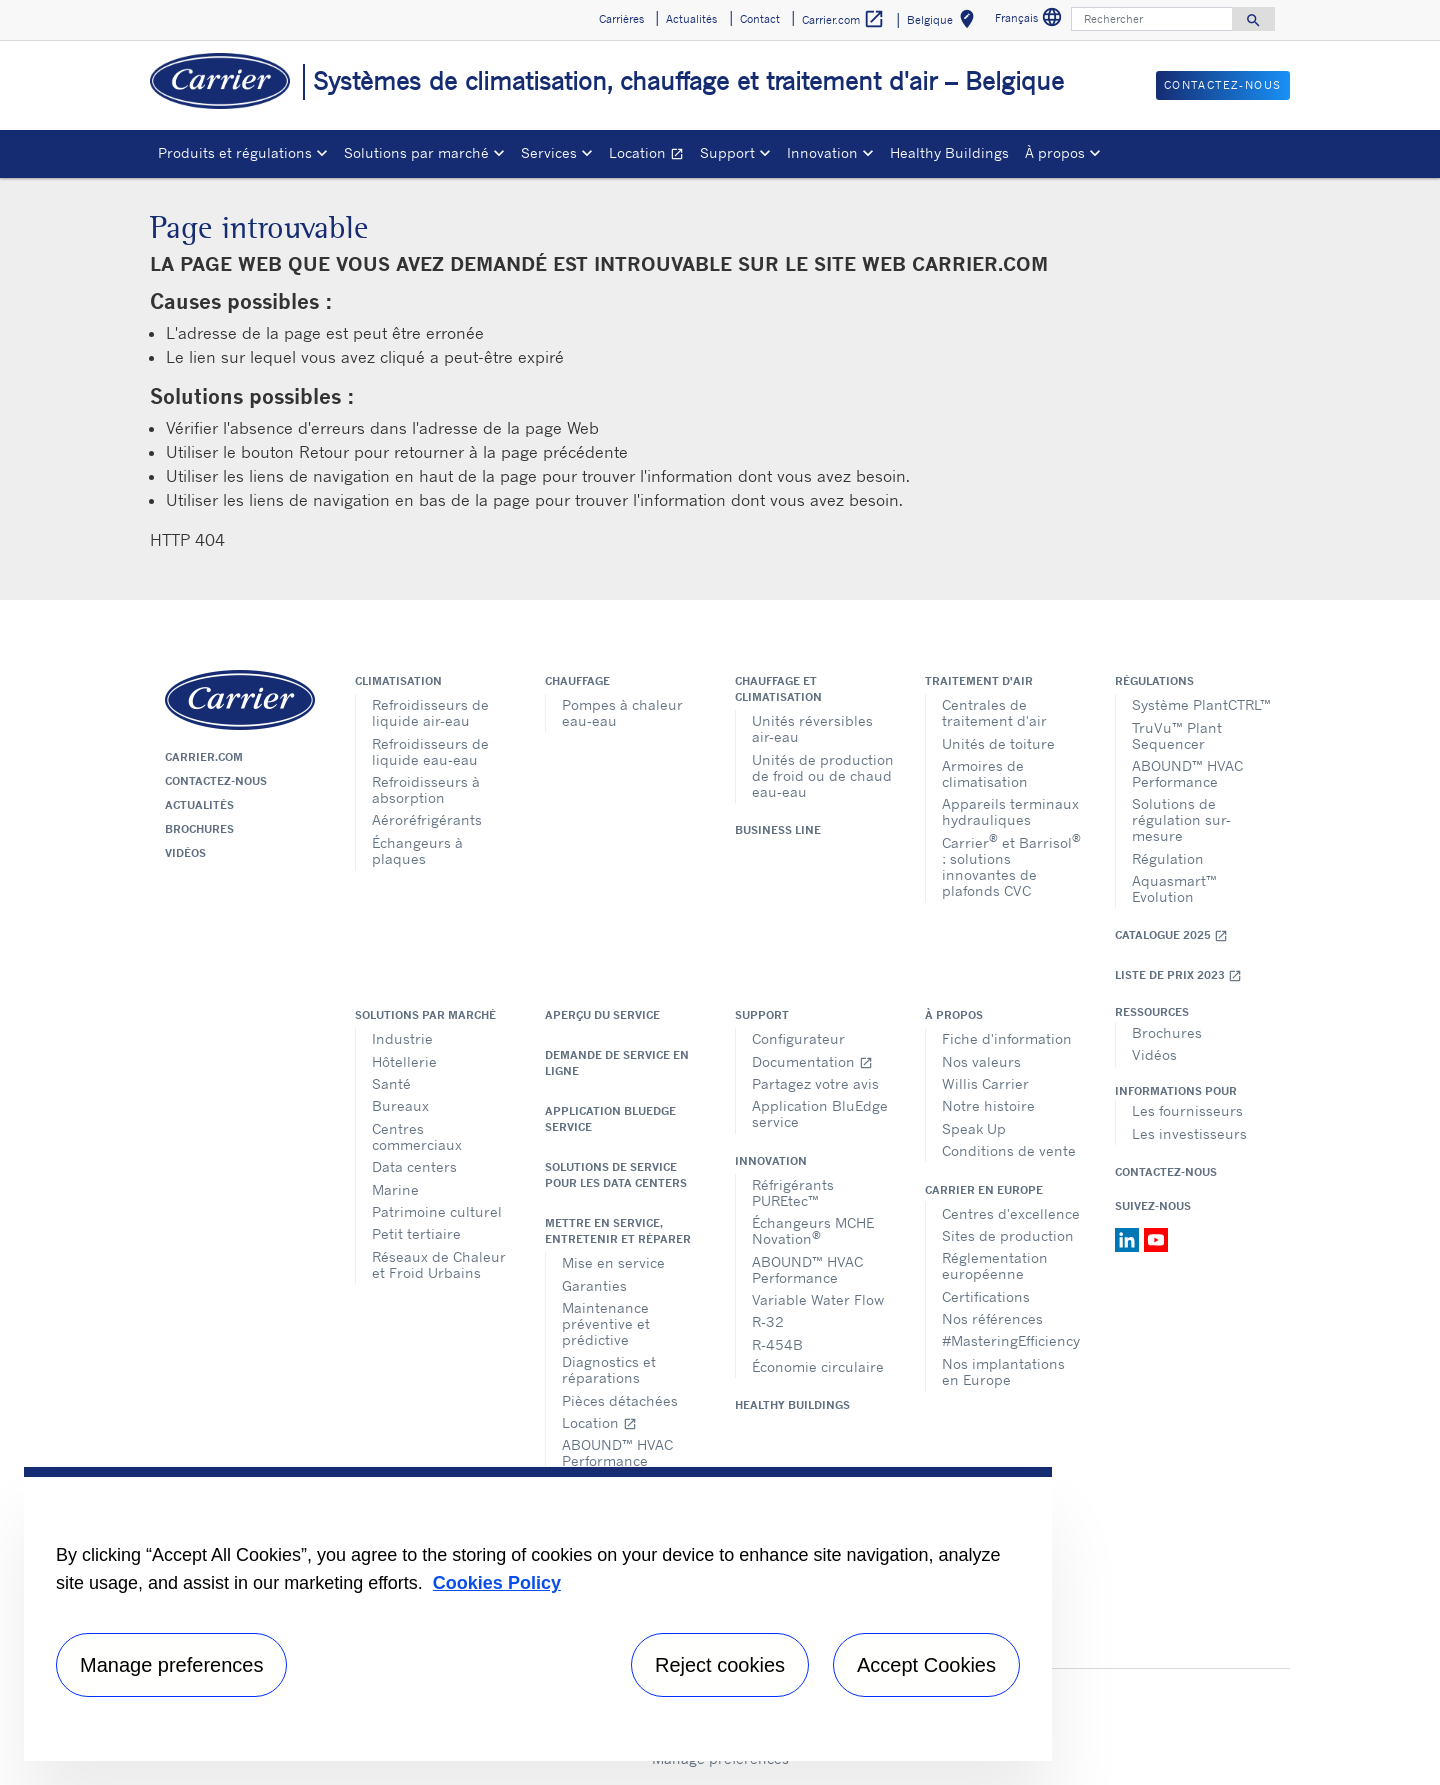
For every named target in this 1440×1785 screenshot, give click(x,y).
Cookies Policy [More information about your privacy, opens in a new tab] (497, 1583)
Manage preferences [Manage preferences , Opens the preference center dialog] (171, 1665)
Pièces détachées (620, 1400)
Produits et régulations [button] (235, 152)
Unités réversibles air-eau (812, 728)
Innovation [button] (822, 152)
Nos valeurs (981, 1061)
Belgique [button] (944, 22)
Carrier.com (204, 757)
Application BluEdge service (610, 1119)
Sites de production (1008, 1235)
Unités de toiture (998, 743)
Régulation (1168, 858)
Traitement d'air (979, 681)
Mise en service (613, 1262)
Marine (395, 1189)
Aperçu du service (602, 1015)
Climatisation (398, 681)
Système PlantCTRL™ (1201, 704)
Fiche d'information (1007, 1038)
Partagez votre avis (815, 1083)
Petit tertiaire (416, 1233)
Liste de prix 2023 (1178, 975)
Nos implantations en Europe (1003, 1371)
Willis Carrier (985, 1083)
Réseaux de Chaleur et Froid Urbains (439, 1264)
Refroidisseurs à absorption (426, 789)
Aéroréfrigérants (427, 819)
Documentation (812, 1061)
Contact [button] (760, 19)
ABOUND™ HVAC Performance (1187, 773)
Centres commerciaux (417, 1136)
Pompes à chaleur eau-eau (622, 712)
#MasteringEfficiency (1011, 1340)
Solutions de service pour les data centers (616, 1175)
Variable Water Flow (818, 1299)
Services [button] (549, 152)
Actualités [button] (691, 19)
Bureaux (400, 1105)
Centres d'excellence (1011, 1213)
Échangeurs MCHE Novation (813, 1230)
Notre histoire (988, 1105)
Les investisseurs (1189, 1133)
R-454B (777, 1344)
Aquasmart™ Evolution (1174, 888)
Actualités (199, 805)
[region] (538, 1614)
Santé (391, 1083)
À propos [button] (1055, 152)
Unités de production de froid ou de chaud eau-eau (823, 775)
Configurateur (798, 1038)
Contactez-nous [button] (1223, 85)
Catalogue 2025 (1171, 935)
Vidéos (185, 853)
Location (650, 155)
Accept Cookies (926, 1665)
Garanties (594, 1285)
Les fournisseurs (1187, 1110)
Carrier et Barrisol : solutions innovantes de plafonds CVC (1011, 865)
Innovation (771, 1161)
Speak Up (974, 1128)
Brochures (199, 829)
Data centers (414, 1166)
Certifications (986, 1296)
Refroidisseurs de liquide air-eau (430, 712)
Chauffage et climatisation (778, 689)
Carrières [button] (621, 19)
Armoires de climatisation (985, 773)
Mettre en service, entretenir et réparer (618, 1231)
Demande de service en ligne (617, 1063)
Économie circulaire (818, 1366)
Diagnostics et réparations (609, 1369)
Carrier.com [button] (843, 19)
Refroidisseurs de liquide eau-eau (430, 751)
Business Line (778, 830)
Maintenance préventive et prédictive (606, 1323)
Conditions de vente (1009, 1150)
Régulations (1154, 681)
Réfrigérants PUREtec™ (793, 1192)
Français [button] (1031, 20)
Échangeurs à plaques (417, 850)
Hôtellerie (404, 1061)
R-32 (768, 1321)
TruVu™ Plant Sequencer (1177, 735)
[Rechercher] (1152, 19)
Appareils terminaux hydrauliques (1010, 811)
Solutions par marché (425, 1015)
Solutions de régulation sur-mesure (1181, 819)
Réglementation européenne (995, 1265)
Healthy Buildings (949, 152)
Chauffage (577, 681)
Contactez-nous (216, 781)
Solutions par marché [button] (416, 152)
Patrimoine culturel (437, 1211)
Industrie (402, 1038)
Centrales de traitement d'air (994, 712)
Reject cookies (720, 1665)
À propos (954, 1015)
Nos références (992, 1318)
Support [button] (727, 152)
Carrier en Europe (984, 1190)
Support (762, 1015)
